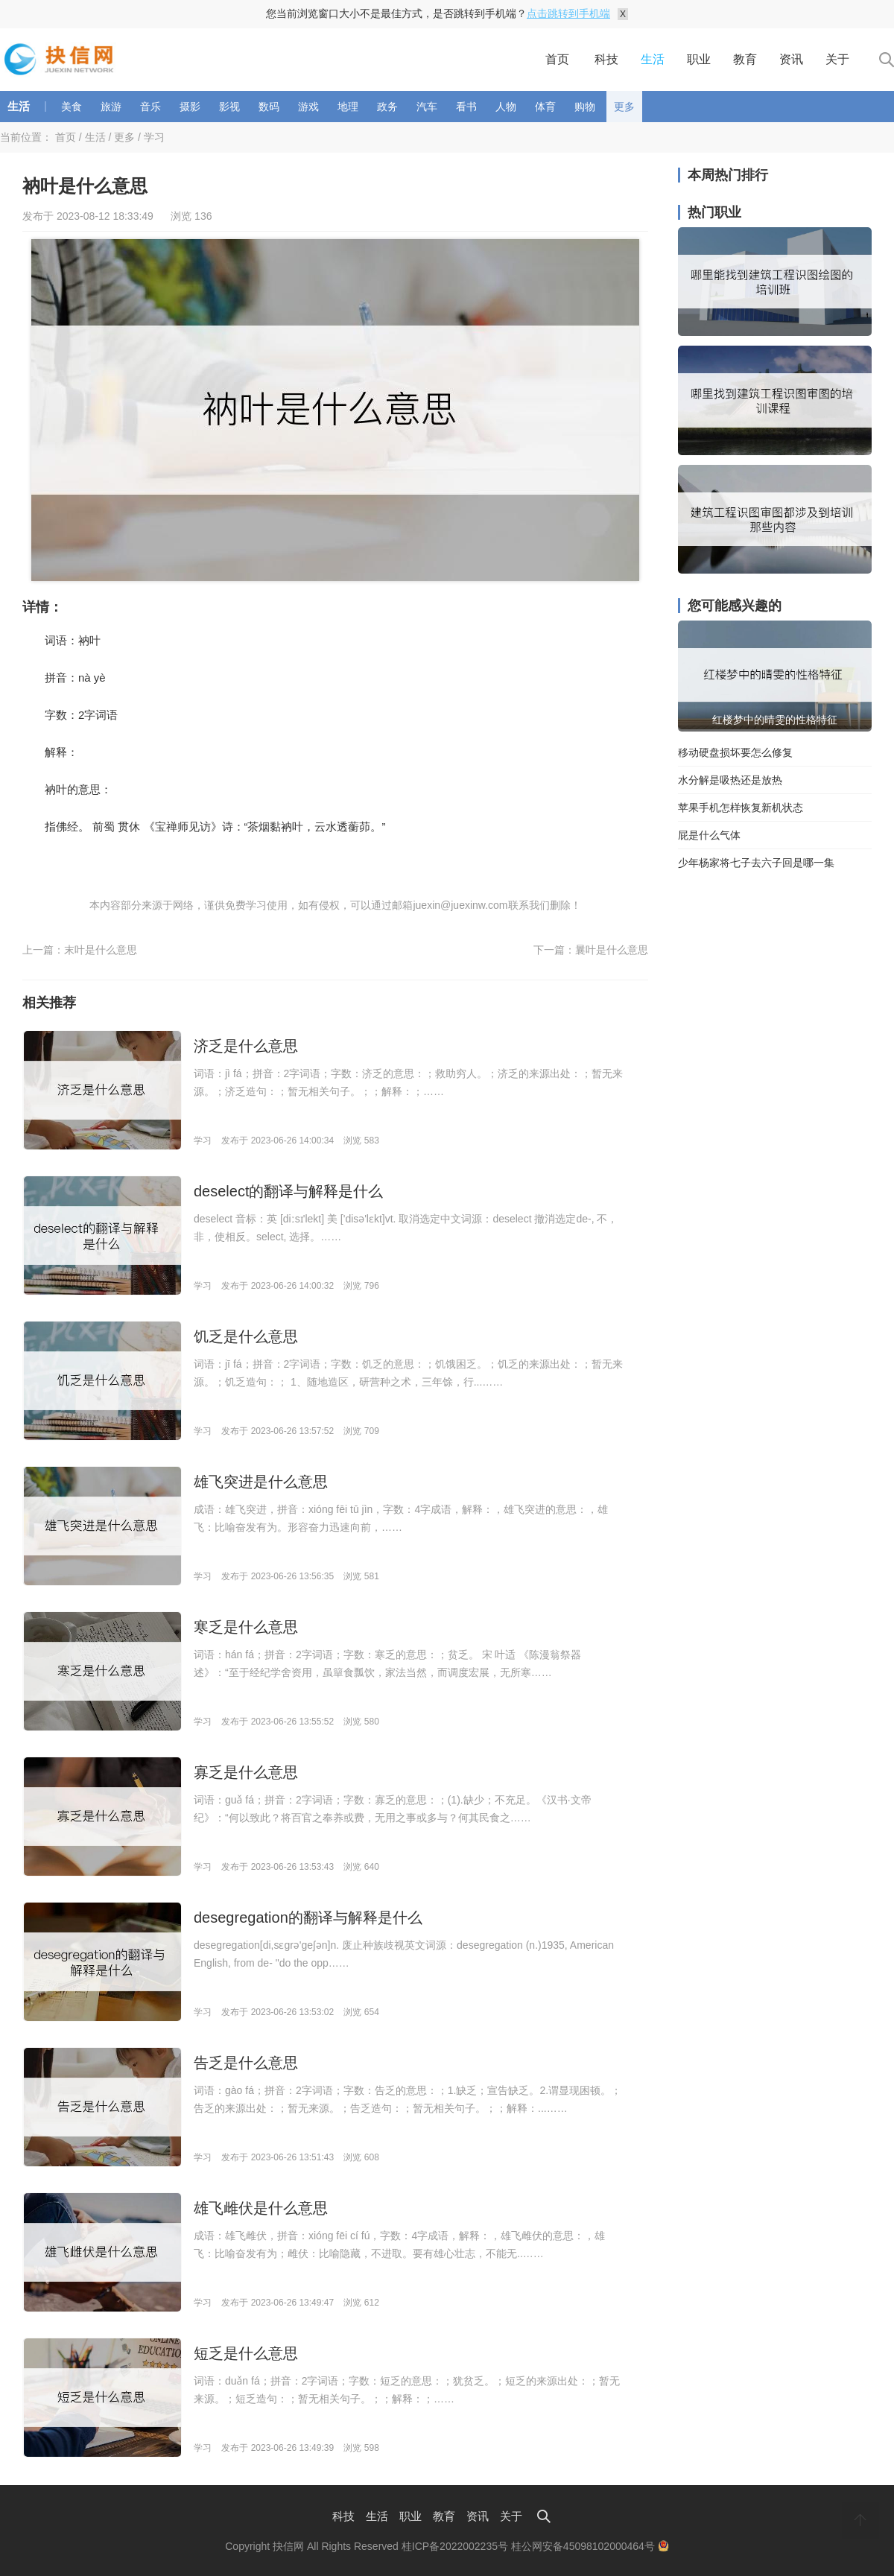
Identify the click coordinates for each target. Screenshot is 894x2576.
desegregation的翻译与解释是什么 (308, 1917)
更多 (624, 106)
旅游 (111, 106)
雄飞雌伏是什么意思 (261, 2208)
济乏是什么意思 (246, 1046)
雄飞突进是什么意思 (261, 1481)
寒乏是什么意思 (246, 1627)
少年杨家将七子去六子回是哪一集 (756, 863)
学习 (154, 137)
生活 (653, 59)
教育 (745, 59)
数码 (269, 106)
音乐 (150, 106)
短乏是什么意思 (246, 2353)
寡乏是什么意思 (246, 1772)
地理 (347, 106)
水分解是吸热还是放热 (730, 780)
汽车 (426, 106)
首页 (557, 59)
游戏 (308, 106)
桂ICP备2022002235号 (455, 2546)
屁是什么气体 (709, 835)
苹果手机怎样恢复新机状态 (740, 807)
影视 (229, 106)
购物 (584, 106)
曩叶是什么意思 (611, 950)
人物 (505, 106)
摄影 (190, 106)
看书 (466, 106)
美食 (71, 106)
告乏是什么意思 (246, 2063)
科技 (606, 59)
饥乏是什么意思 (246, 1336)
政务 (387, 106)
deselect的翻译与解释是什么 (289, 1191)
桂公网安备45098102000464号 (590, 2546)
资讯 (791, 59)
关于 (837, 59)
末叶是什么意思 (100, 950)
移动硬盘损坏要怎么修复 (735, 752)
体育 (545, 106)
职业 (699, 59)
